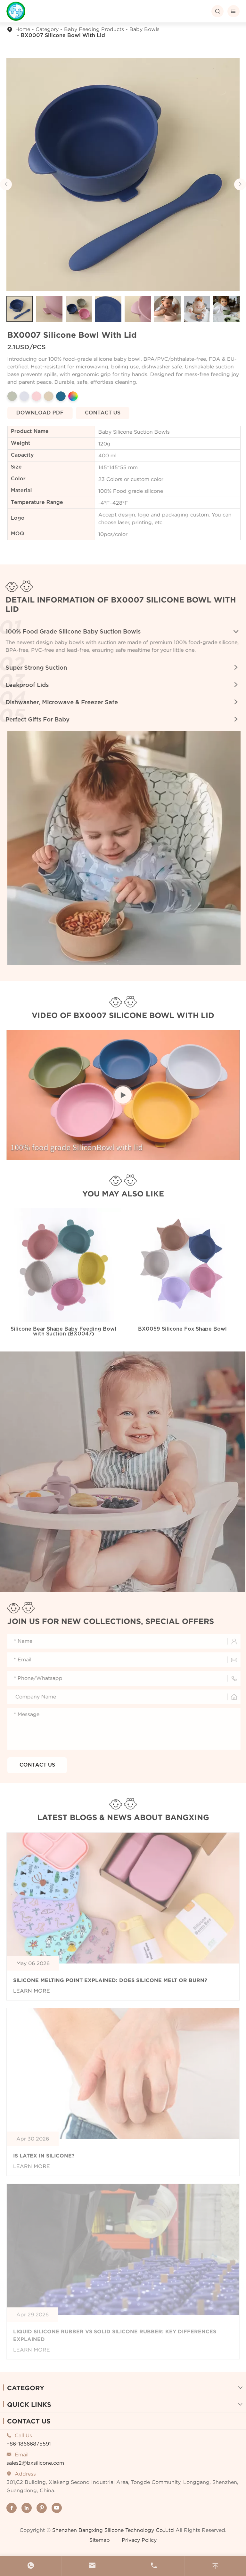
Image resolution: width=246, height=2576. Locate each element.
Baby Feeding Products (94, 29)
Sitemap (99, 2540)
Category (47, 29)
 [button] (240, 184)
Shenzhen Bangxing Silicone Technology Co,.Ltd (113, 2530)
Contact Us (29, 2421)
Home (22, 29)
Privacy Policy (139, 2540)
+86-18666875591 (28, 2443)
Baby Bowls (144, 29)
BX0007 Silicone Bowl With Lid (63, 35)
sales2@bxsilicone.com (35, 2463)
